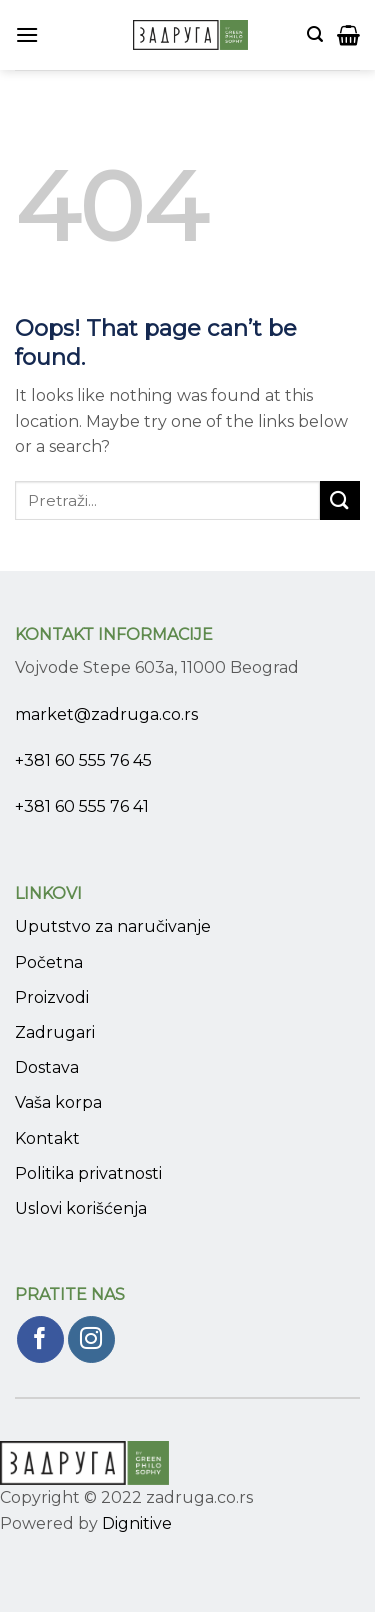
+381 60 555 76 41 (82, 806)
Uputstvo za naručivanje (113, 926)
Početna (49, 962)
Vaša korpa (58, 1102)
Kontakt (47, 1138)
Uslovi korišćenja (81, 1208)
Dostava (47, 1067)
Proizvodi (52, 997)
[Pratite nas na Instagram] (91, 1339)
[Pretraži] (315, 34)
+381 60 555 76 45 (83, 760)
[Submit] (340, 500)
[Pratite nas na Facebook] (40, 1339)
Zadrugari (55, 1032)
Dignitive (137, 1523)
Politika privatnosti (88, 1173)
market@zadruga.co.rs (106, 714)
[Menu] (27, 34)
